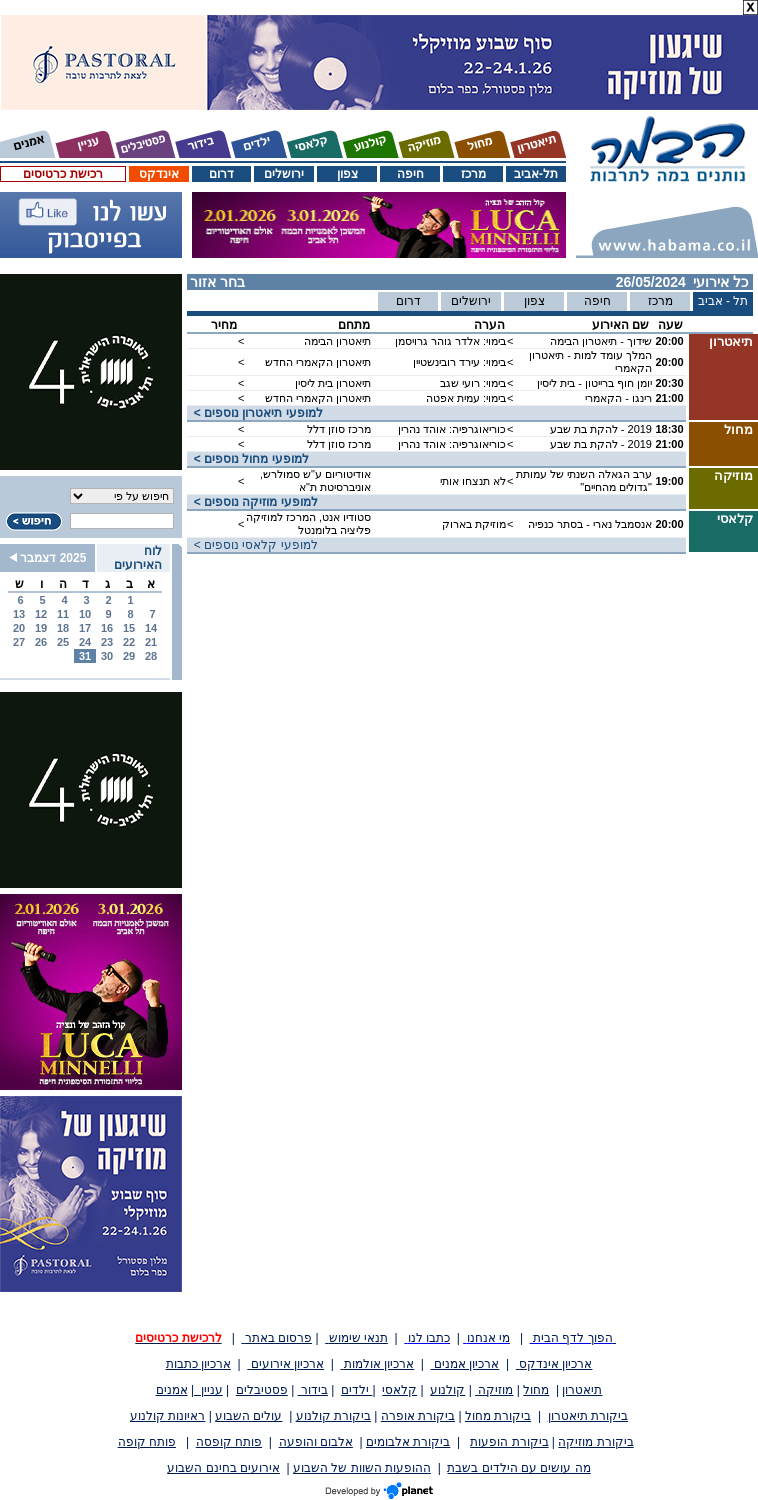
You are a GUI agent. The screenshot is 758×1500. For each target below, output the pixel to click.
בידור (313, 1390)
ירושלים (284, 174)
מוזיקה (494, 1390)
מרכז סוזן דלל (339, 429)
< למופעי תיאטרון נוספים (255, 413)
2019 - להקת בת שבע (601, 429)
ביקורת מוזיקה (595, 1442)
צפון (347, 174)
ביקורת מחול (498, 1416)
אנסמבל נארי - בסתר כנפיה (590, 524)
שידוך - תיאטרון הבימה (601, 341)
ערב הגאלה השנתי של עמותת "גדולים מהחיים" (584, 480)
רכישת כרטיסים (62, 174)
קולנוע (447, 1390)
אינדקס (159, 174)
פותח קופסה (229, 1442)
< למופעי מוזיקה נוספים (252, 502)
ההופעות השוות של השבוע (362, 1468)
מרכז (473, 174)
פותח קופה (147, 1442)
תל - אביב (723, 301)
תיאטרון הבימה (337, 341)
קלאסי (399, 1390)
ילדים (356, 1390)
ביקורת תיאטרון (588, 1416)
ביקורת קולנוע (333, 1416)
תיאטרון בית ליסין (333, 383)
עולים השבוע (248, 1416)
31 (85, 656)
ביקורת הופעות (509, 1442)
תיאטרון (582, 1390)
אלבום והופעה (316, 1442)
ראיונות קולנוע (167, 1416)
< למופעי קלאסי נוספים (252, 545)
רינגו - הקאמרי (618, 398)
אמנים (172, 1390)
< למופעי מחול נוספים (248, 459)
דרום (221, 174)
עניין (208, 1390)
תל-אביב (536, 174)
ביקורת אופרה (418, 1416)
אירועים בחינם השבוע (223, 1468)
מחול (536, 1390)
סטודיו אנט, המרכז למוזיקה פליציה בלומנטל (308, 523)
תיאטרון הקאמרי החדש (318, 362)
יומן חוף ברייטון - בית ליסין (594, 383)
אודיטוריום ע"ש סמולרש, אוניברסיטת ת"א (315, 480)
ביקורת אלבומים (408, 1442)
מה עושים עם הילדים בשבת (518, 1468)
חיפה (410, 174)
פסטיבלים (262, 1390)
